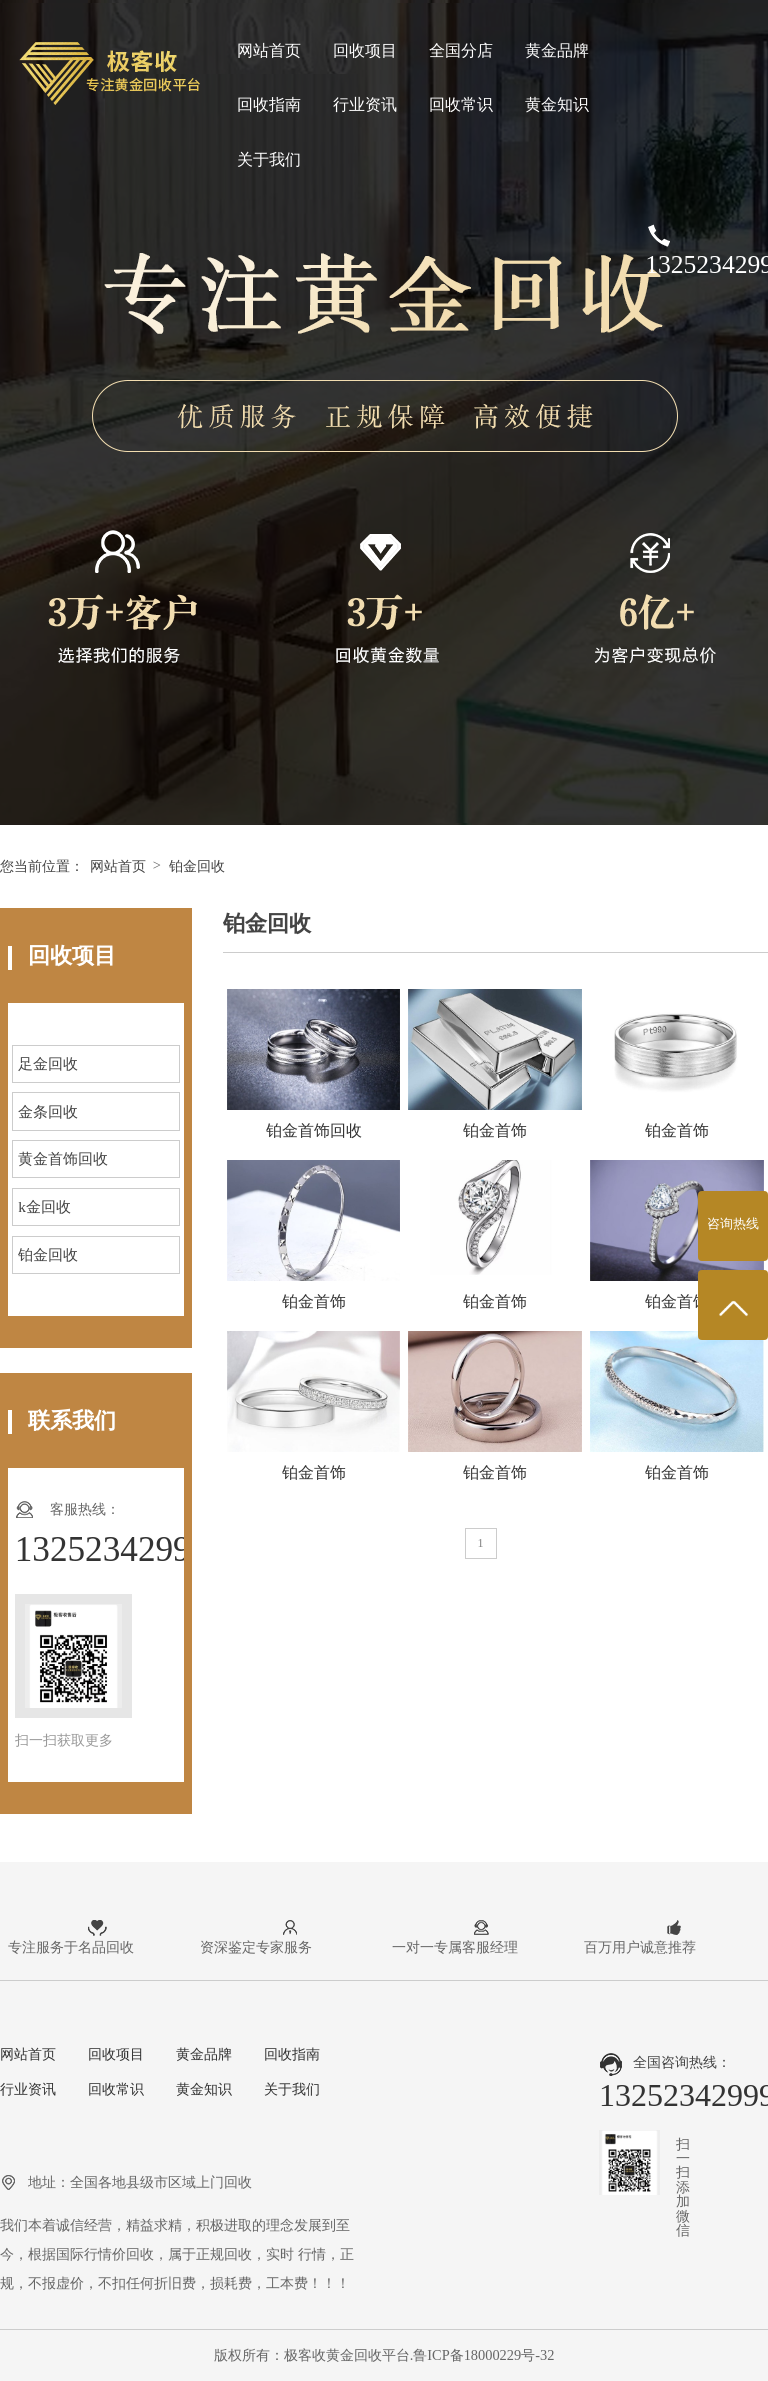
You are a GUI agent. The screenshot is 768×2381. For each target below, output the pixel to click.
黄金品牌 (557, 50)
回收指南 (269, 104)
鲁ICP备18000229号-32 (483, 2355)
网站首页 (269, 50)
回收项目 (365, 50)
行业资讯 (365, 104)
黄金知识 (557, 104)
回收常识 (461, 104)
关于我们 (269, 159)
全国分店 (461, 50)
